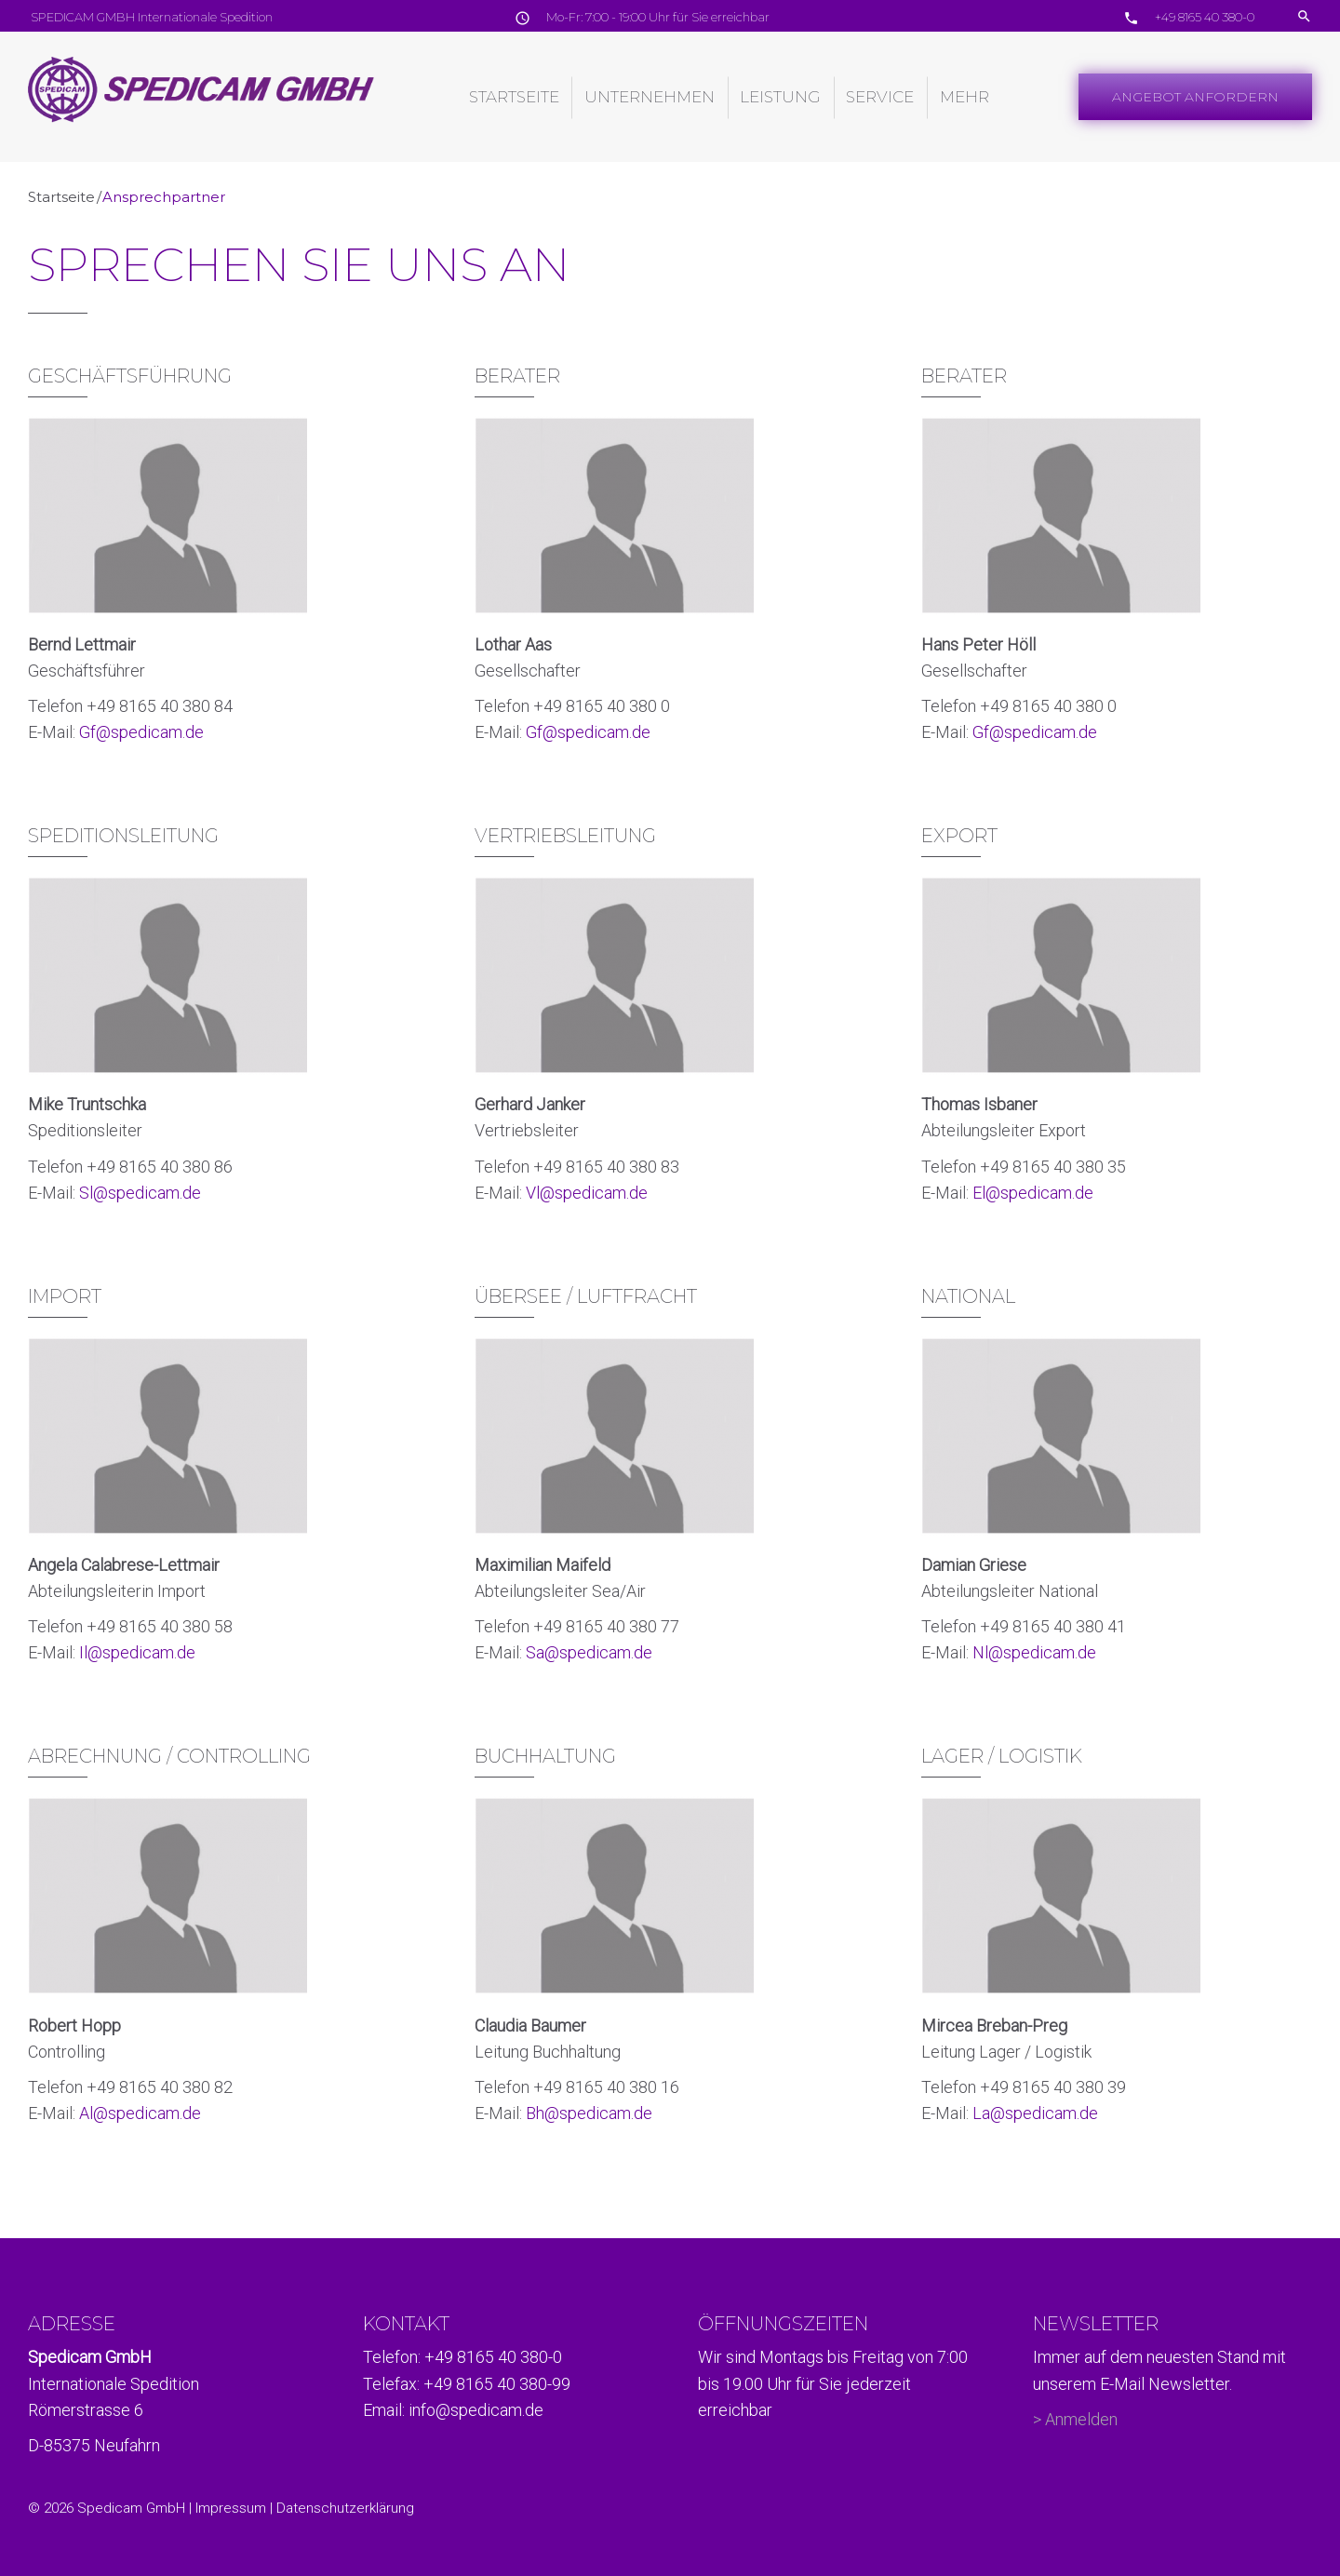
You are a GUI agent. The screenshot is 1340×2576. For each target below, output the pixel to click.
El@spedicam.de (1032, 1192)
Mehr (964, 96)
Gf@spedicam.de (141, 732)
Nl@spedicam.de (1034, 1652)
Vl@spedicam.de (587, 1192)
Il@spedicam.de (137, 1652)
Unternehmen (649, 96)
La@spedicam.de (1035, 2113)
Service (880, 96)
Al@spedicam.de (140, 2113)
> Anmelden (1075, 2419)
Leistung (780, 96)
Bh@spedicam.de (589, 2113)
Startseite (514, 96)
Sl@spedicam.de (140, 1192)
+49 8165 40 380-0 (1203, 16)
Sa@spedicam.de (589, 1652)
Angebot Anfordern (1195, 96)
